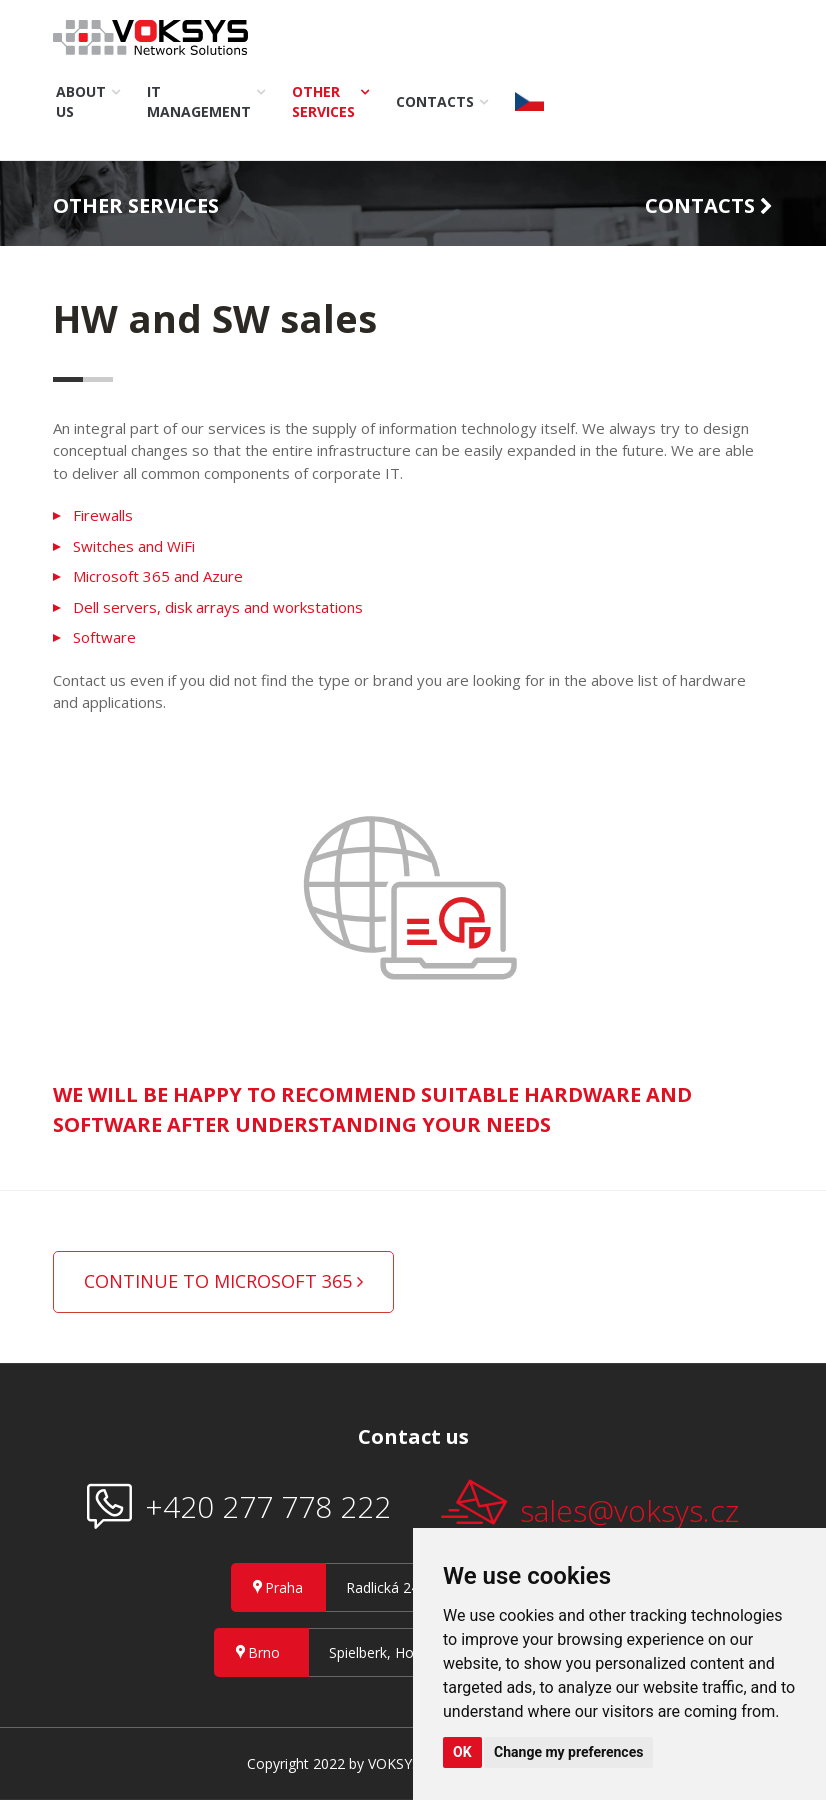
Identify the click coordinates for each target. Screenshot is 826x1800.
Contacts (435, 101)
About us (81, 101)
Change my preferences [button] (568, 1752)
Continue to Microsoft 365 (223, 1281)
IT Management (199, 101)
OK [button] (462, 1752)
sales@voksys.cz (590, 1505)
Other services (323, 101)
